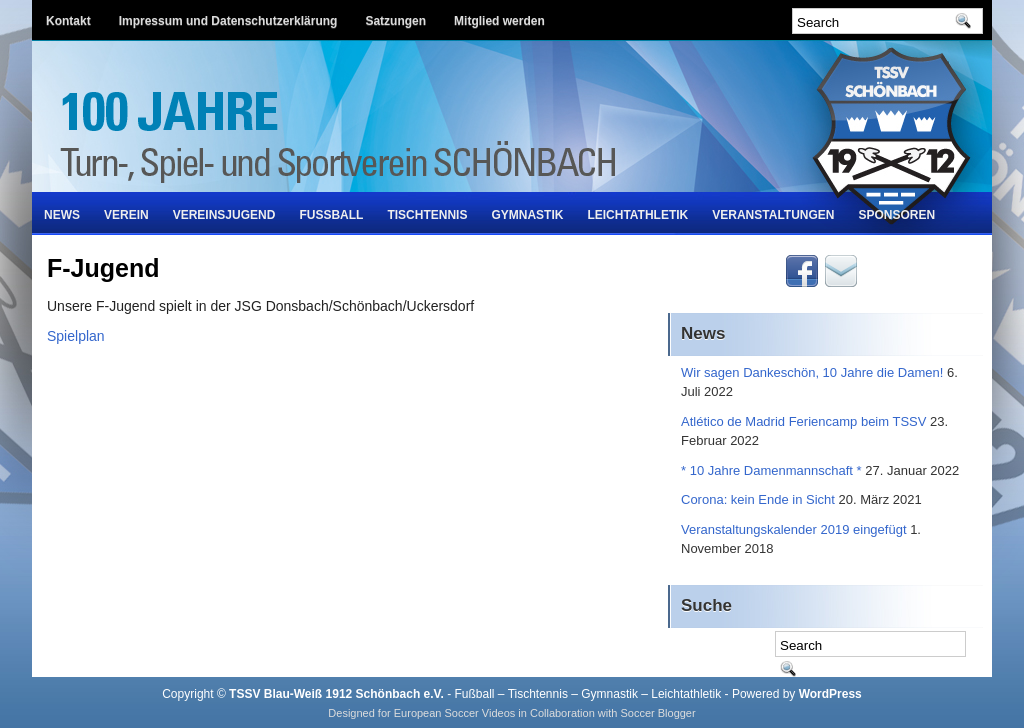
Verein (126, 215)
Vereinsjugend (224, 215)
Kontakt (68, 21)
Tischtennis (427, 215)
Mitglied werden (499, 21)
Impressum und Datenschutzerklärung (228, 21)
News (62, 215)
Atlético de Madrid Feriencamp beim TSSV (803, 421)
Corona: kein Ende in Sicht (758, 499)
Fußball (331, 215)
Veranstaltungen (773, 215)
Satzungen (395, 21)
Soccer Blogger (657, 713)
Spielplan (76, 336)
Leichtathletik (637, 215)
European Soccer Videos (455, 713)
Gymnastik (527, 215)
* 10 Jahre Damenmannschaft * (771, 470)
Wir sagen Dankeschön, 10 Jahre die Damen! (812, 372)
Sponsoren (897, 215)
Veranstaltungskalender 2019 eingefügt (794, 529)
